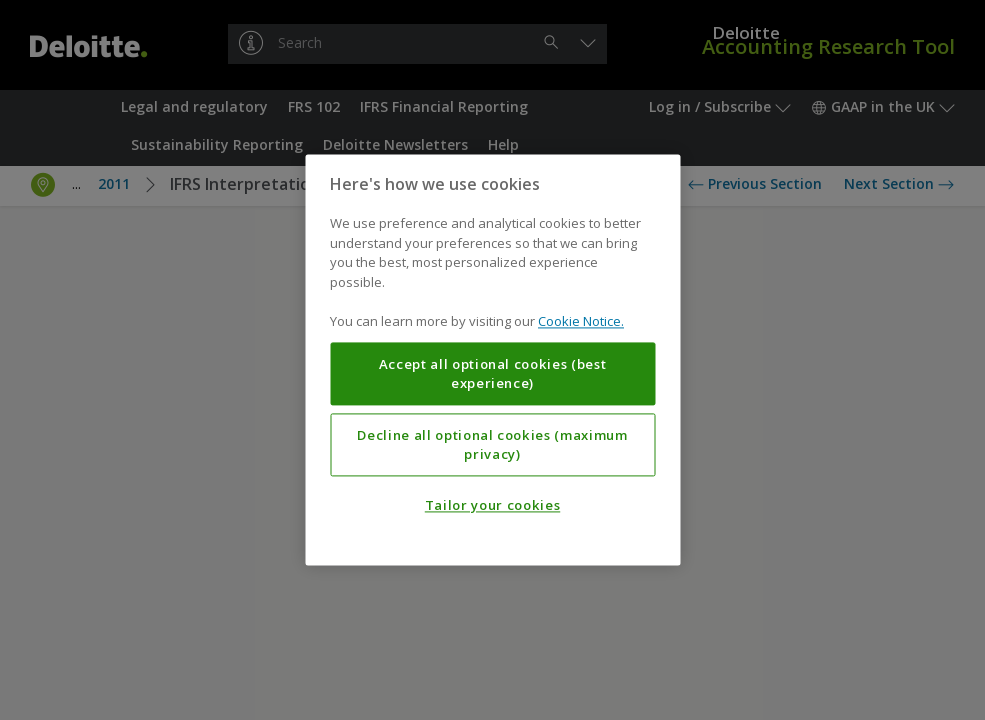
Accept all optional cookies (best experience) (493, 374)
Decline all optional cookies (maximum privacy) (492, 445)
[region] (492, 359)
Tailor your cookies (492, 506)
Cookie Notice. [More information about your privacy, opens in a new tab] (581, 322)
